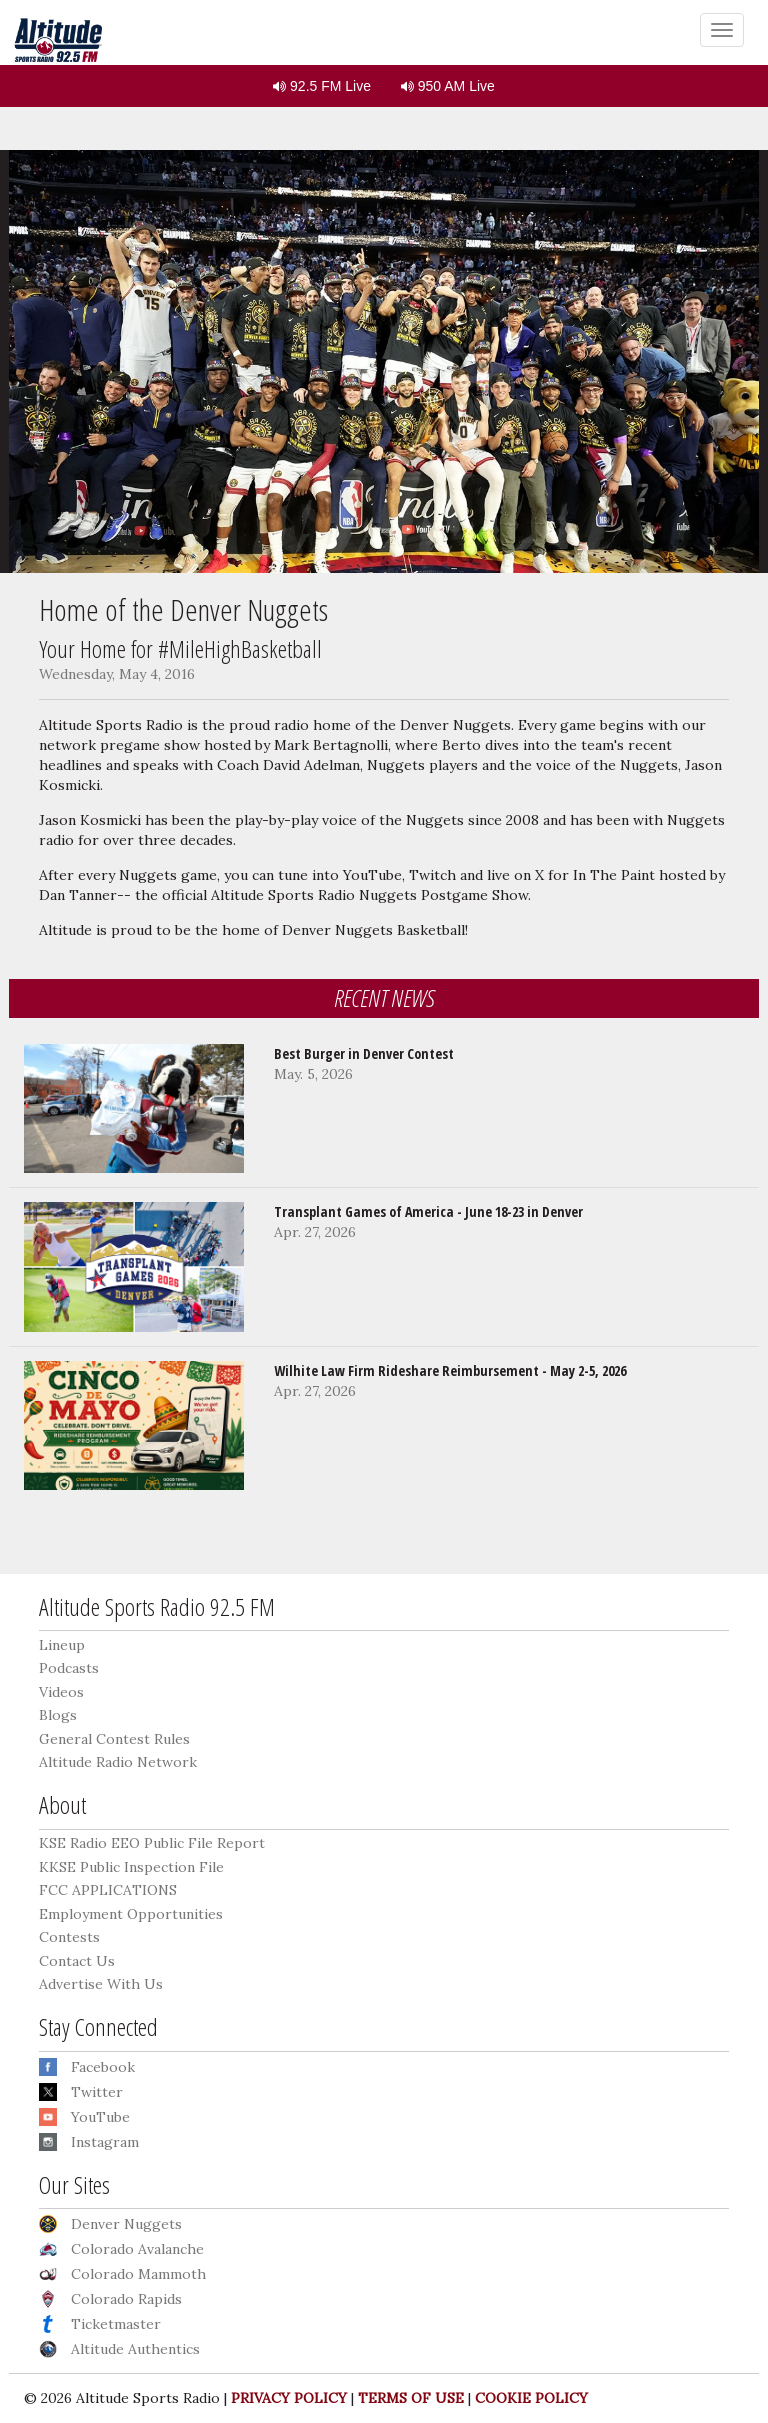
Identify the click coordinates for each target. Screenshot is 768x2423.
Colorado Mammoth (138, 2274)
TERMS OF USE (411, 2398)
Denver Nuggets (126, 2224)
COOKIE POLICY (531, 2398)
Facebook (103, 2067)
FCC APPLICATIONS (108, 1890)
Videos (61, 1692)
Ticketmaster (116, 2324)
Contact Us (77, 1961)
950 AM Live (448, 86)
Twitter (97, 2092)
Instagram (105, 2142)
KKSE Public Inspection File (131, 1867)
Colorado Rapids (126, 2299)
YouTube (100, 2117)
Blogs (58, 1715)
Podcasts (69, 1668)
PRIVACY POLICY (289, 2398)
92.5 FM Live (322, 86)
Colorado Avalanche (137, 2249)
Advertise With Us (101, 1984)
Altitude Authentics (135, 2349)
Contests (69, 1937)
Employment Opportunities (131, 1914)
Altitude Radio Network (118, 1762)
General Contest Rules (114, 1739)
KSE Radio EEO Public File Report (152, 1843)
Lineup (62, 1645)
